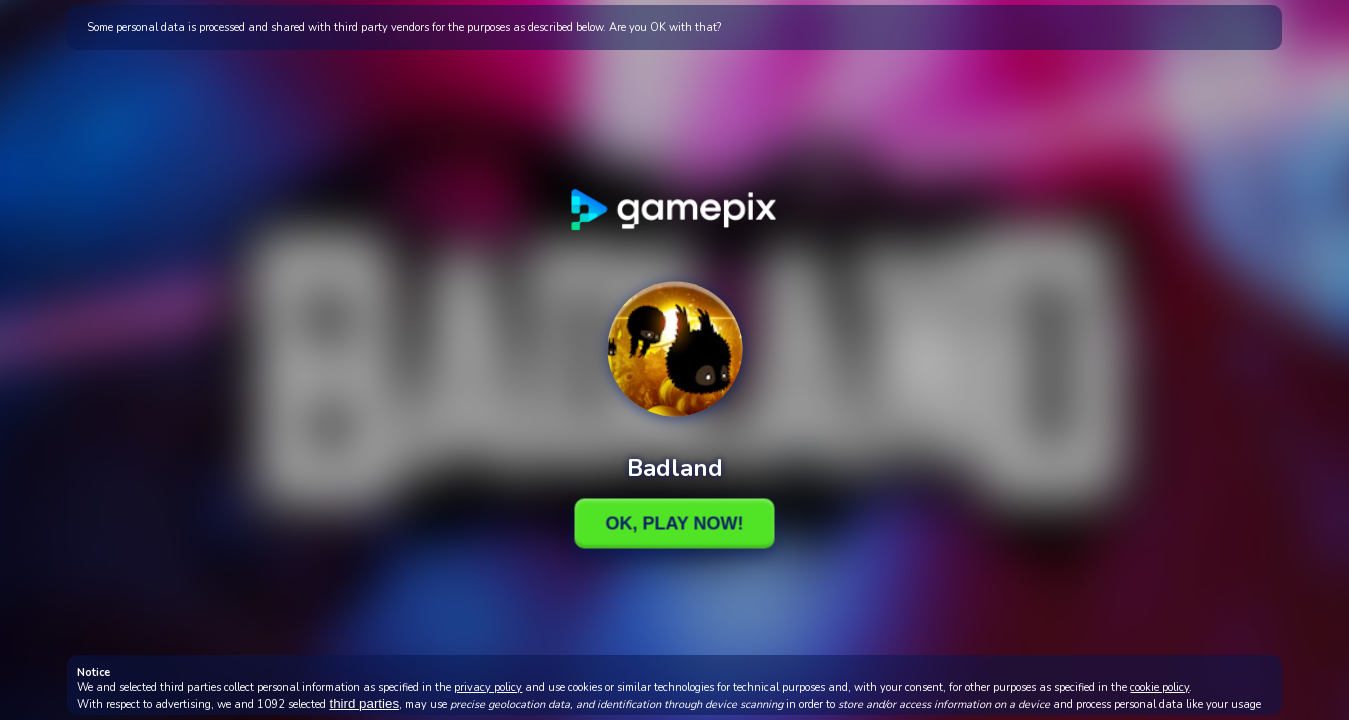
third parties (364, 703)
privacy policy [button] (488, 687)
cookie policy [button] (1159, 687)
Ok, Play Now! (674, 523)
